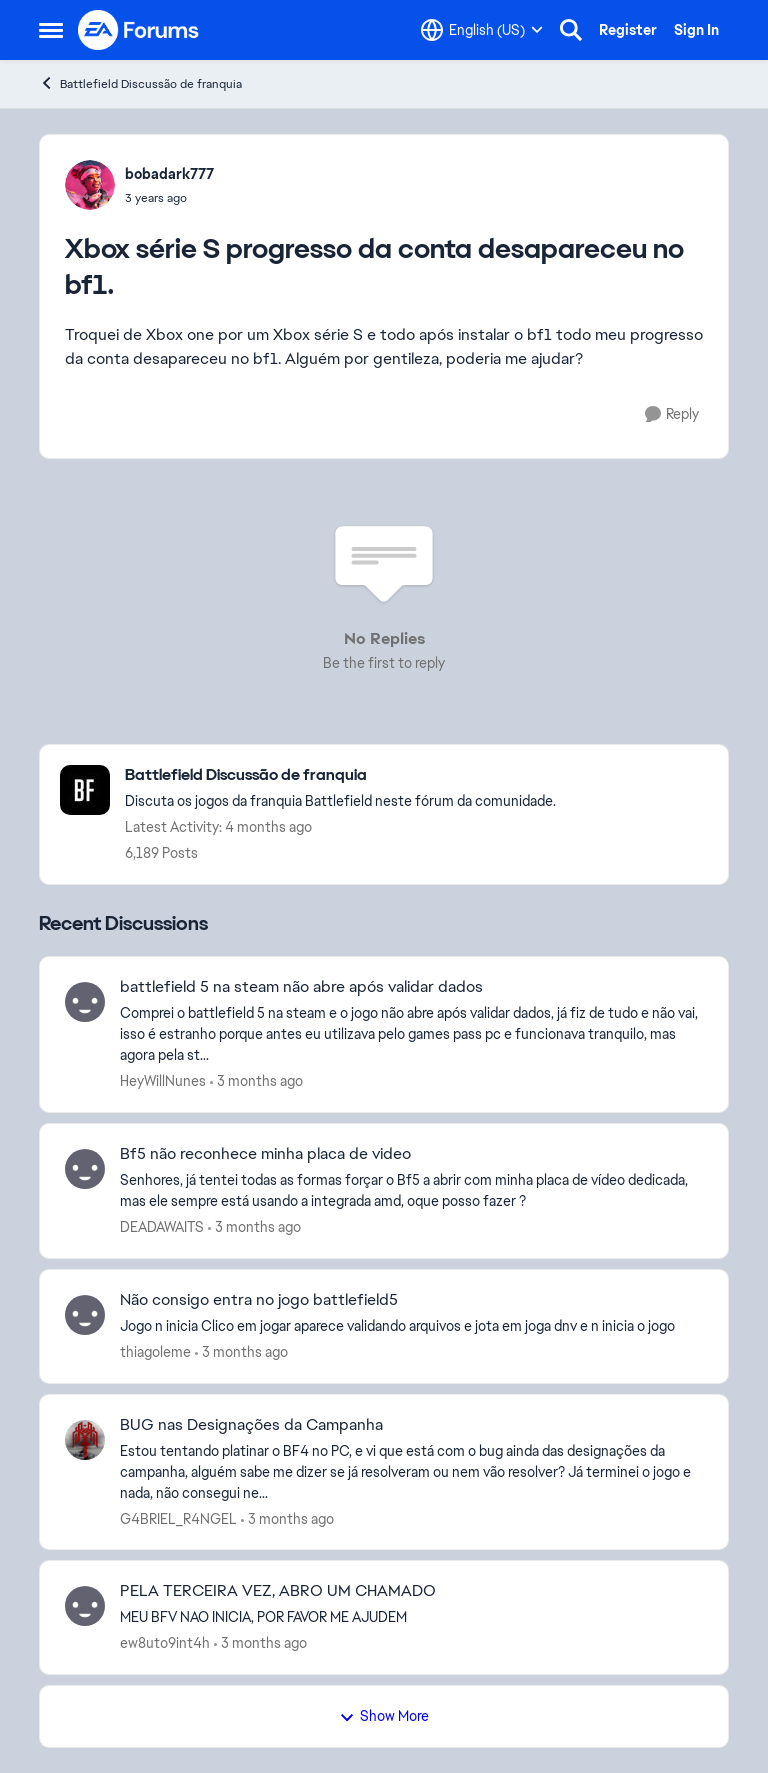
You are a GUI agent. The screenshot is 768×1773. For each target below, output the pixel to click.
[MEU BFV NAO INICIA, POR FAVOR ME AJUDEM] (411, 1617)
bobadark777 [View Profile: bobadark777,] (169, 174)
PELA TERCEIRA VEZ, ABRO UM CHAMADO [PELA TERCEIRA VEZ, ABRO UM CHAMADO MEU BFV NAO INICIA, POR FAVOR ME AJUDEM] (278, 1591)
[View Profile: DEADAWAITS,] (85, 1169)
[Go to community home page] (139, 30)
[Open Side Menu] (51, 30)
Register (628, 30)
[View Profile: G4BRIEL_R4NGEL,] (85, 1440)
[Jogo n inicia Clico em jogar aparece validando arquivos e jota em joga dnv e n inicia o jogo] (411, 1326)
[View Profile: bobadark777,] (90, 185)
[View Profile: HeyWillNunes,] (85, 1002)
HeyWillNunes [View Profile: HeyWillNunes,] (163, 1081)
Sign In (696, 30)
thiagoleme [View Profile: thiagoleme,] (155, 1352)
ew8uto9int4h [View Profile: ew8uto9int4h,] (165, 1643)
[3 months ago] (256, 1081)
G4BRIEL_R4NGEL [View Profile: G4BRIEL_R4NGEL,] (178, 1518)
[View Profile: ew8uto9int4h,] (85, 1606)
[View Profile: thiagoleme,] (85, 1315)
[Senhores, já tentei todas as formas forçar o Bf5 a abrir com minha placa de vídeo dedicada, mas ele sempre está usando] (411, 1191)
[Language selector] (482, 30)
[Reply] (672, 414)
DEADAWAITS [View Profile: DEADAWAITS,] (162, 1227)
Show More (384, 1716)
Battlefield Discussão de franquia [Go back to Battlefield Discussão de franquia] (140, 83)
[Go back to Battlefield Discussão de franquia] (340, 775)
